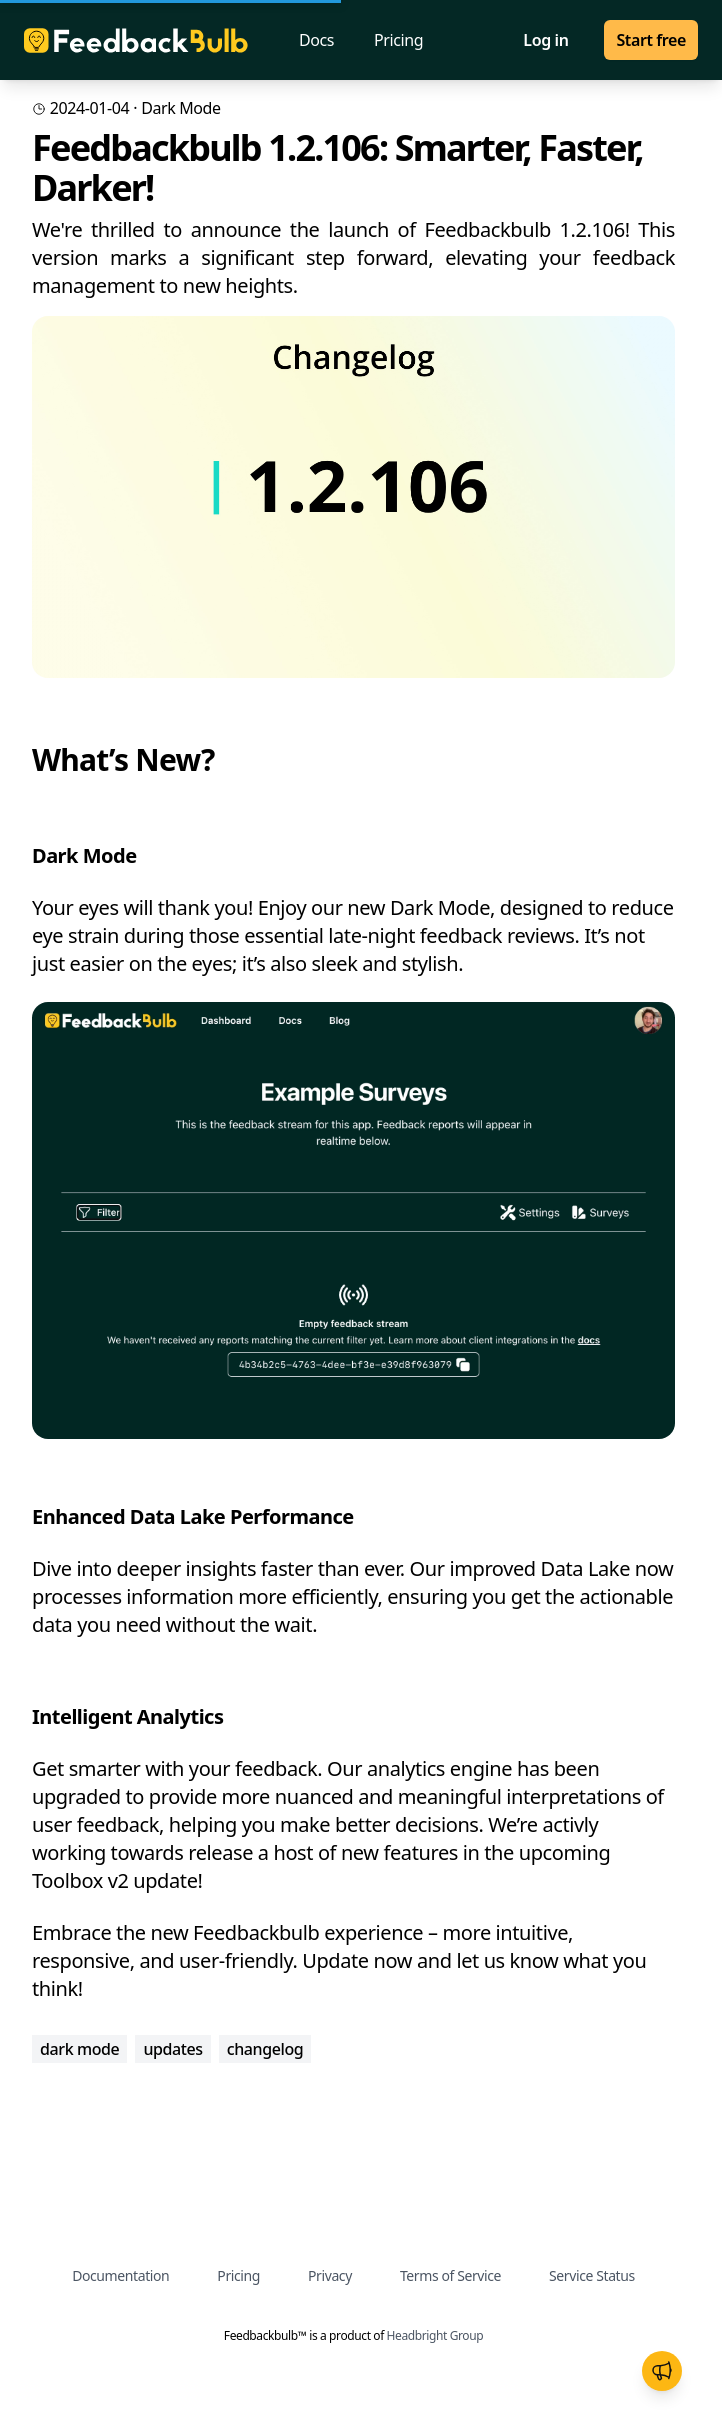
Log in (545, 40)
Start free (651, 40)
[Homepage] (136, 40)
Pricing (398, 40)
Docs (316, 40)
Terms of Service (450, 2275)
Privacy (330, 2275)
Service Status (592, 2275)
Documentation (120, 2275)
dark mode (180, 108)
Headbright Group (435, 2335)
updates (172, 2049)
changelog (265, 2049)
